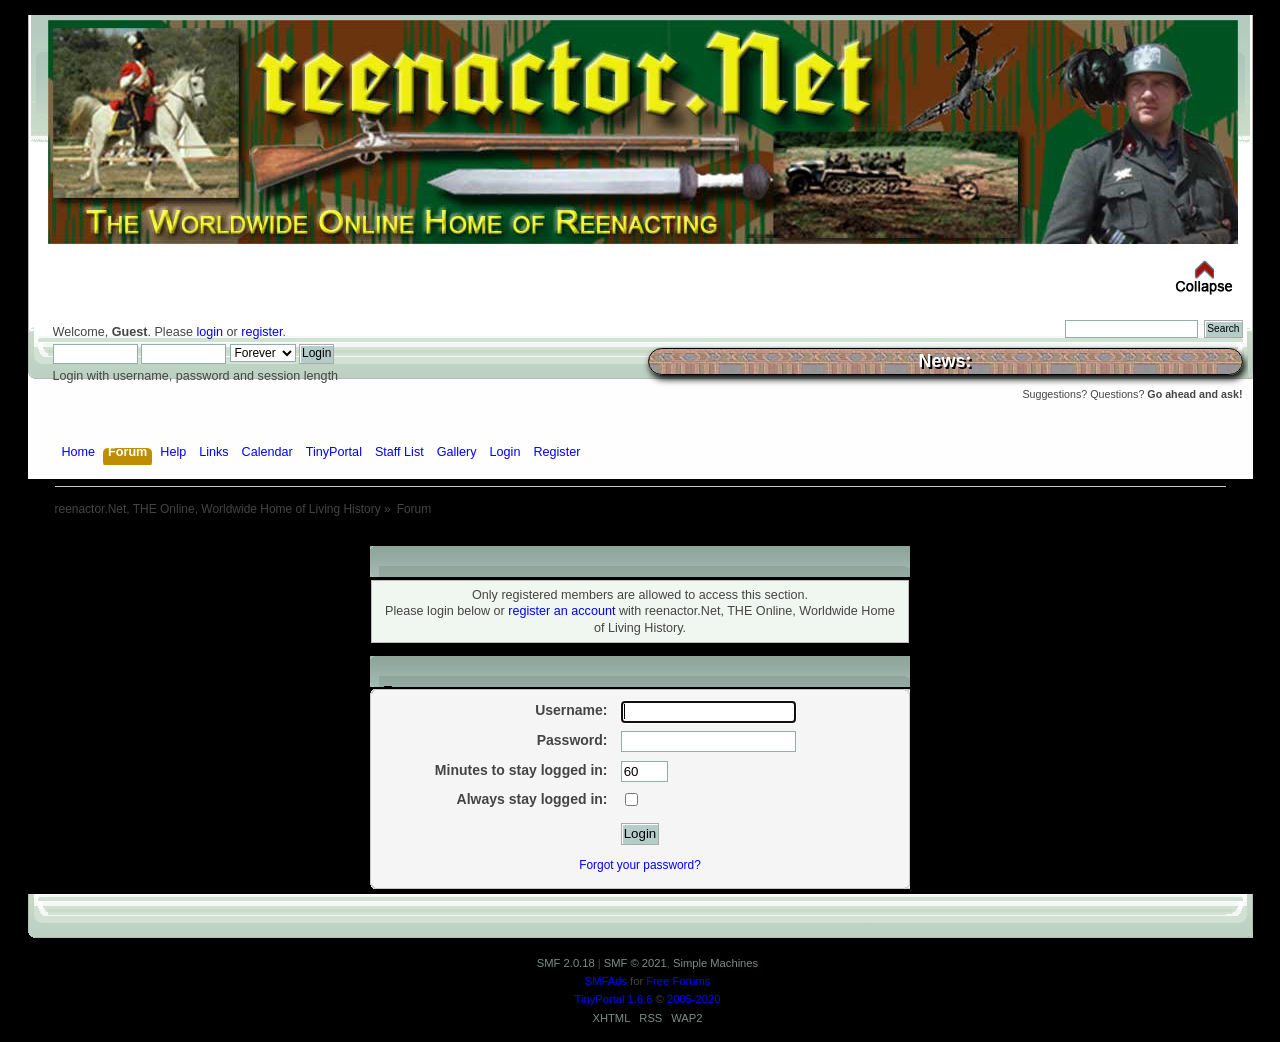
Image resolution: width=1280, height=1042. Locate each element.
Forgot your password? (640, 865)
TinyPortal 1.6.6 (614, 999)
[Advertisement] (640, 538)
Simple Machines (715, 963)
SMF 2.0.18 (566, 963)
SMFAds (606, 981)
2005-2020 (694, 999)
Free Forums (678, 981)
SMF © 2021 (635, 963)
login (209, 332)
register (261, 332)
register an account (561, 611)
